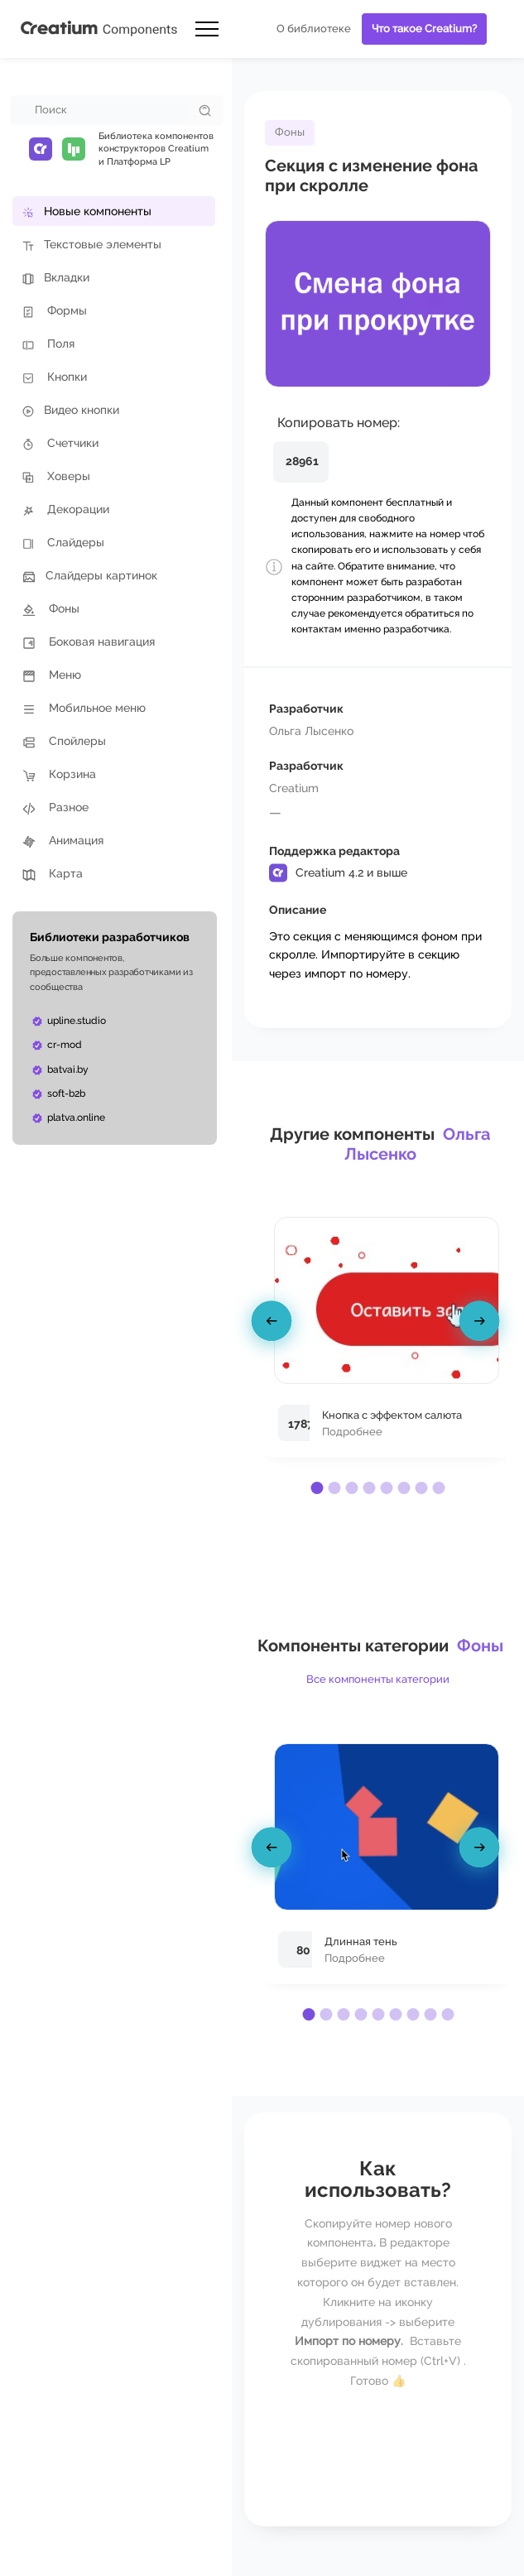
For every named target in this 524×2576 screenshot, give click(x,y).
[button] (317, 1488)
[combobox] (99, 110)
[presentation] (274, 1323)
